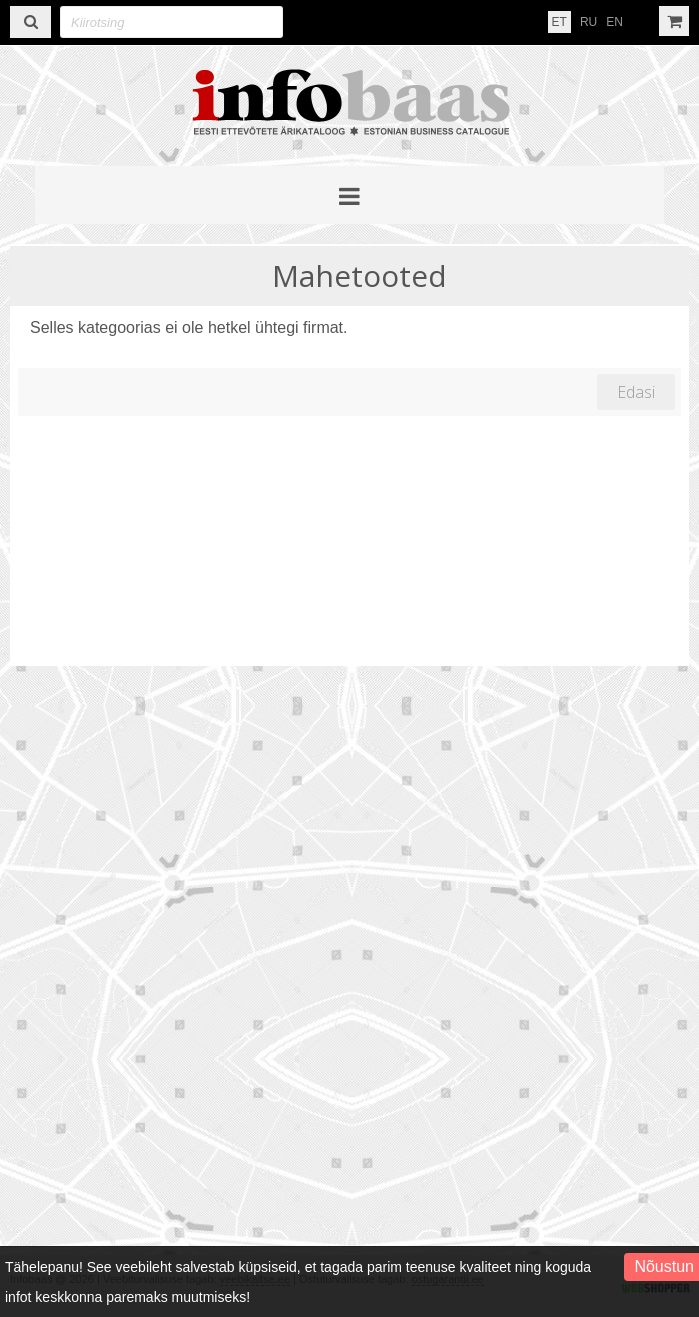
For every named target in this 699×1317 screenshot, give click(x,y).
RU (588, 22)
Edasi (636, 392)
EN (614, 22)
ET (559, 22)
